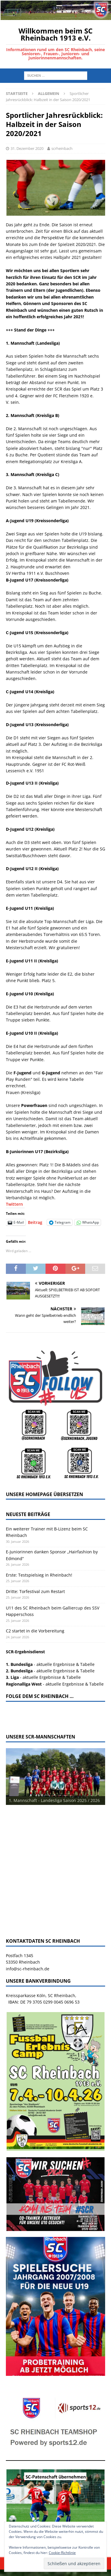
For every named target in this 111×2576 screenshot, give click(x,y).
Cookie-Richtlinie (62, 2552)
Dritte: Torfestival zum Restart (35, 1591)
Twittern (14, 1204)
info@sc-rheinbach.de (27, 1969)
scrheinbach (62, 148)
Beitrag (35, 1222)
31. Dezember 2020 (27, 148)
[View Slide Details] (55, 1776)
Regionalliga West (24, 1684)
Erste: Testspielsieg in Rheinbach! (39, 1575)
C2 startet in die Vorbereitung (35, 1631)
